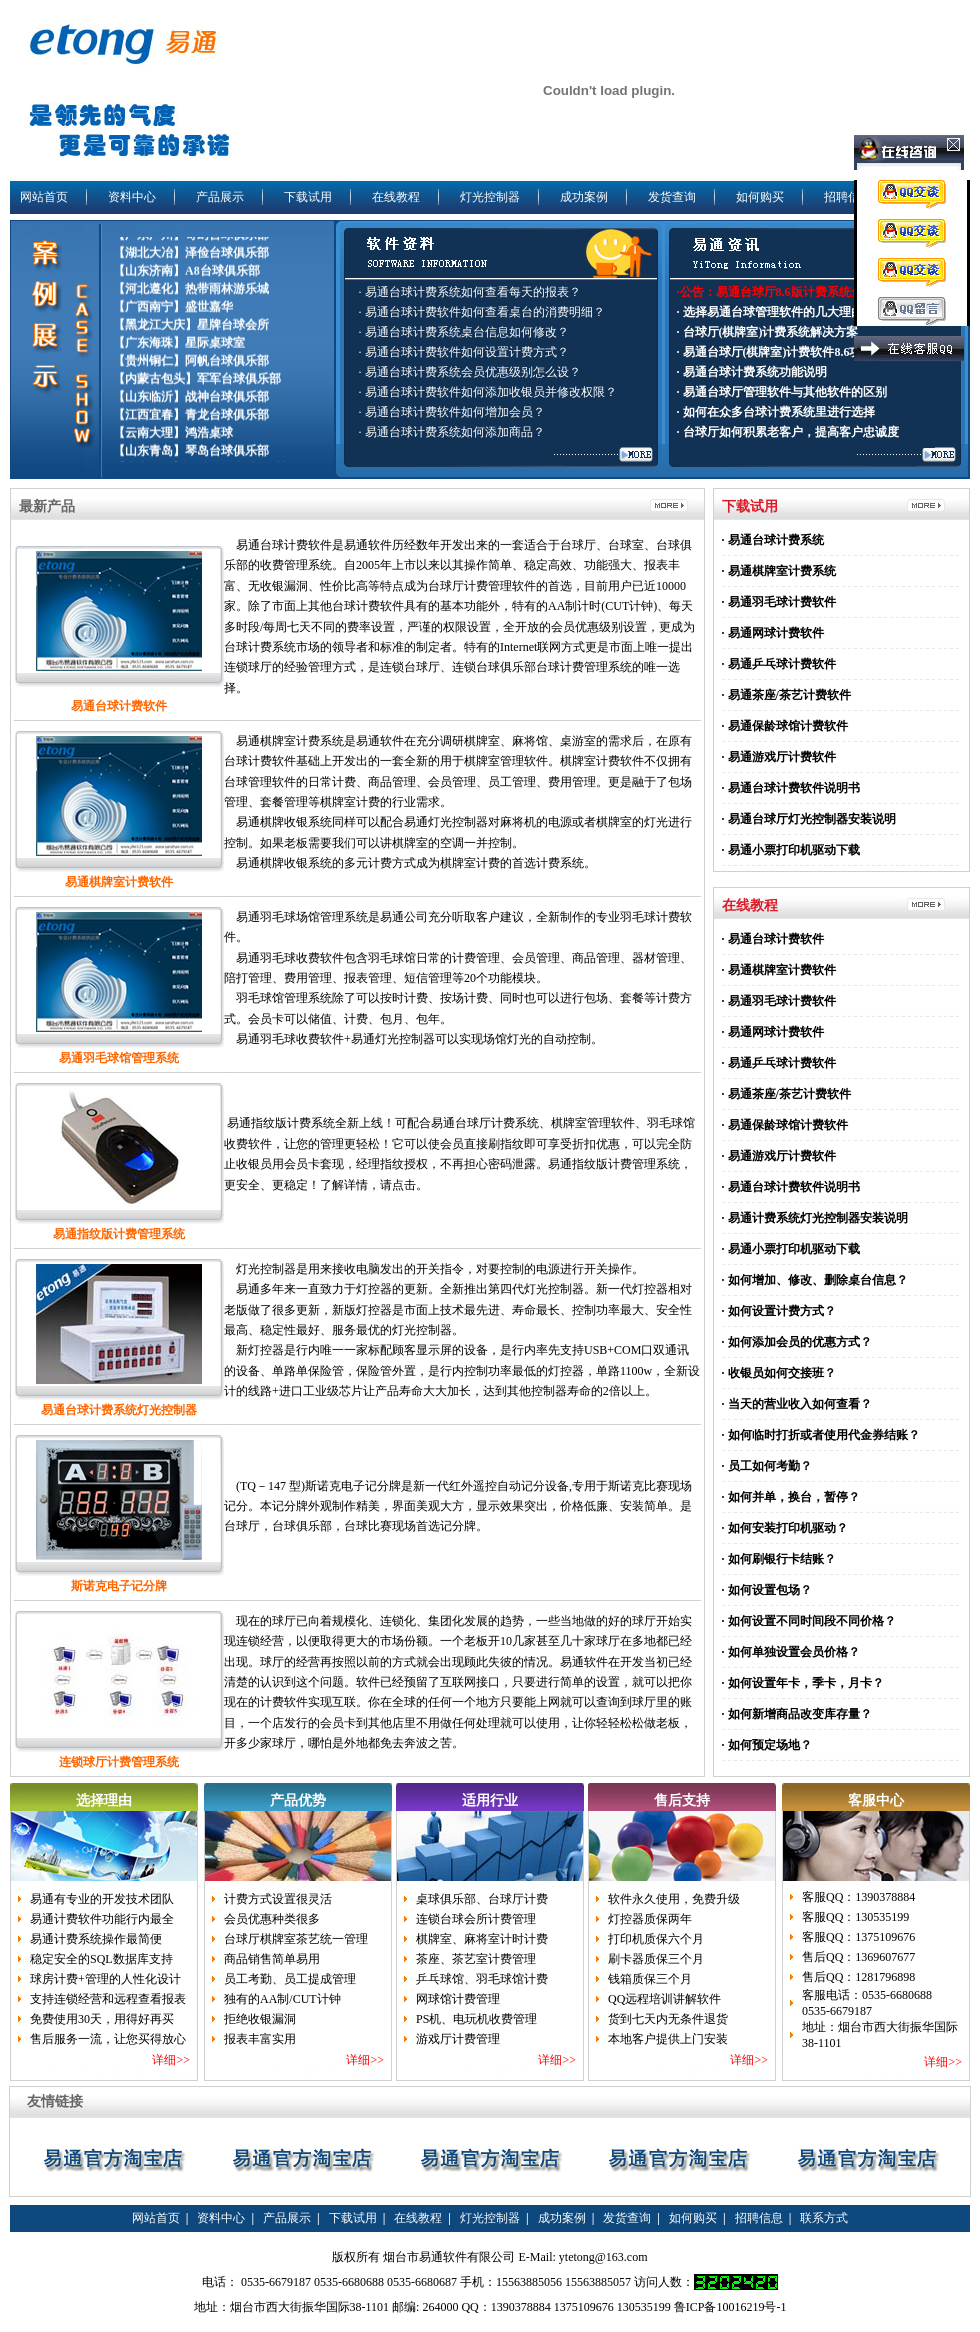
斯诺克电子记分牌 (119, 1586)
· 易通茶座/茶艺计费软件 (786, 695)
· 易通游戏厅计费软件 (779, 757)
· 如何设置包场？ (767, 1590)
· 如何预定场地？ (767, 1745)
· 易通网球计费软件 (773, 633)
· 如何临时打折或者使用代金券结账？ (821, 1435)
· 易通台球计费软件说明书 (791, 788)
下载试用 (308, 197)
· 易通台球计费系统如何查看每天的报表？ (470, 292)
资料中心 (132, 197)
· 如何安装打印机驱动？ (785, 1528)
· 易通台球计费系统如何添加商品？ (452, 432)
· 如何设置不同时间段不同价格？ (809, 1621)
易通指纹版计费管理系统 (119, 1234)
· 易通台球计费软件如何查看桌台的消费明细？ (482, 312)
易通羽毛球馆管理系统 (119, 1058)
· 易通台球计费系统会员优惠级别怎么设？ (470, 372)
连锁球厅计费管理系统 (119, 1762)
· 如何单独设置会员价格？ (791, 1652)
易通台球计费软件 (119, 706)
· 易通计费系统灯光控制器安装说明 (815, 1218)
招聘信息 (848, 197)
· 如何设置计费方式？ (779, 1311)
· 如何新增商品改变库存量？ (797, 1714)
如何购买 (760, 197)
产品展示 (220, 197)
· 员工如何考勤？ (767, 1466)
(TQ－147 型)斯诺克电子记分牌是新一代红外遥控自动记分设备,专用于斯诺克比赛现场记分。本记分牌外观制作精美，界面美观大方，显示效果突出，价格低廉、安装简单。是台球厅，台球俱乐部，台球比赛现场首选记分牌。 (458, 1506)
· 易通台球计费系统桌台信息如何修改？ (464, 332)
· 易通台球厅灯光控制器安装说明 (809, 819)
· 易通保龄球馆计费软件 (785, 726)
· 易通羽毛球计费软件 (779, 602)
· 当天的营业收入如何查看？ (797, 1404)
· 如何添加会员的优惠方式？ (797, 1342)
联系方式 (824, 2218)
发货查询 (672, 197)
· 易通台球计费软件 (773, 939)
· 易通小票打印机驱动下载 (791, 850)
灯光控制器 (490, 197)
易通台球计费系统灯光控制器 (119, 1410)
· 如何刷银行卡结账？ (779, 1559)
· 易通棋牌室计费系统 (779, 571)
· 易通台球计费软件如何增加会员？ (452, 412)
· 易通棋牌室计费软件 (779, 970)
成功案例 (584, 197)
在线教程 (396, 197)
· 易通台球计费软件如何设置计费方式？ (464, 352)
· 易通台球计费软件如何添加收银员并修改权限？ (488, 392)
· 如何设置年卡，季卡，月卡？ (803, 1683)
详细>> (171, 2060)
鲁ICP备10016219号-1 (730, 2307)
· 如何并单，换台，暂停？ (791, 1497)
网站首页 (44, 197)
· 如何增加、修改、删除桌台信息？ (815, 1280)
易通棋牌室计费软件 (119, 882)
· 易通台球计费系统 (773, 540)
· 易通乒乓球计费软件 (779, 664)
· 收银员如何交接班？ (779, 1373)
